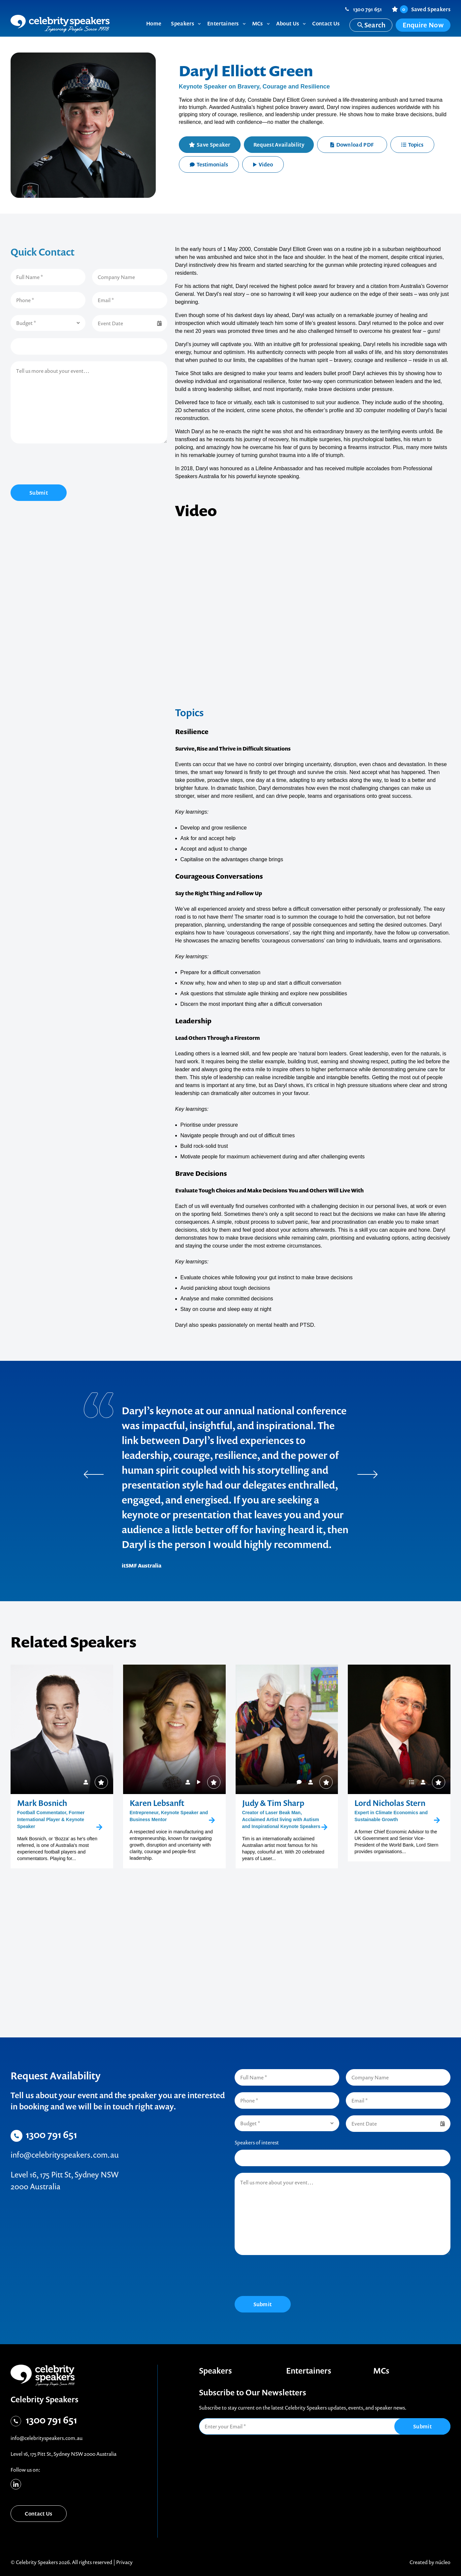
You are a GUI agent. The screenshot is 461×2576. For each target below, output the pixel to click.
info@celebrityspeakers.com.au (65, 2154)
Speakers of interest (257, 2142)
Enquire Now (423, 24)
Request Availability (278, 144)
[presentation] (61, 465)
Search (371, 24)
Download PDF (352, 144)
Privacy (124, 2562)
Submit (38, 492)
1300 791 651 (367, 9)
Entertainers (308, 2370)
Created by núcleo (430, 2562)
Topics (412, 144)
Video (263, 164)
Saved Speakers (425, 9)
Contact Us (38, 2513)
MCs (381, 2370)
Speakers (215, 2370)
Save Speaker (213, 144)
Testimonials (209, 164)
